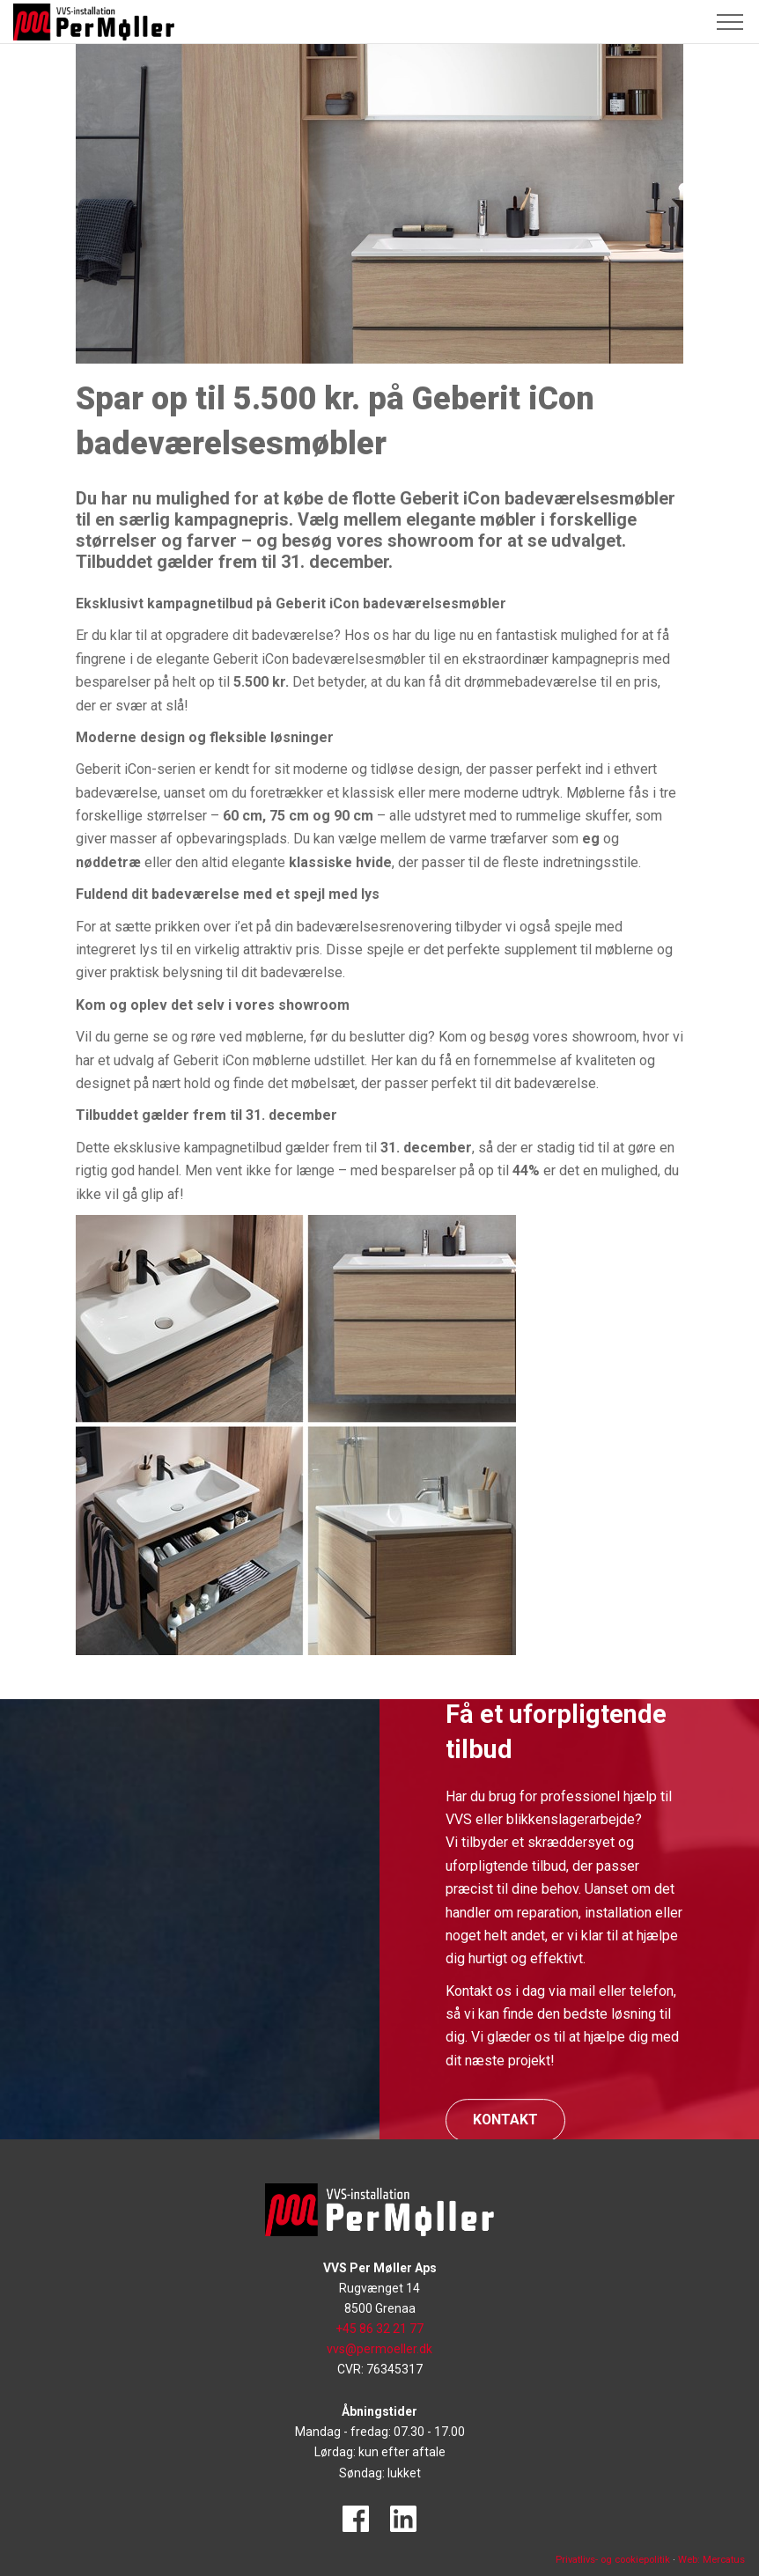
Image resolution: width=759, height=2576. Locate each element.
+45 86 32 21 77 (379, 2329)
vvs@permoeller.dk (379, 2349)
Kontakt (506, 2119)
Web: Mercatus (711, 2559)
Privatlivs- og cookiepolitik (613, 2559)
